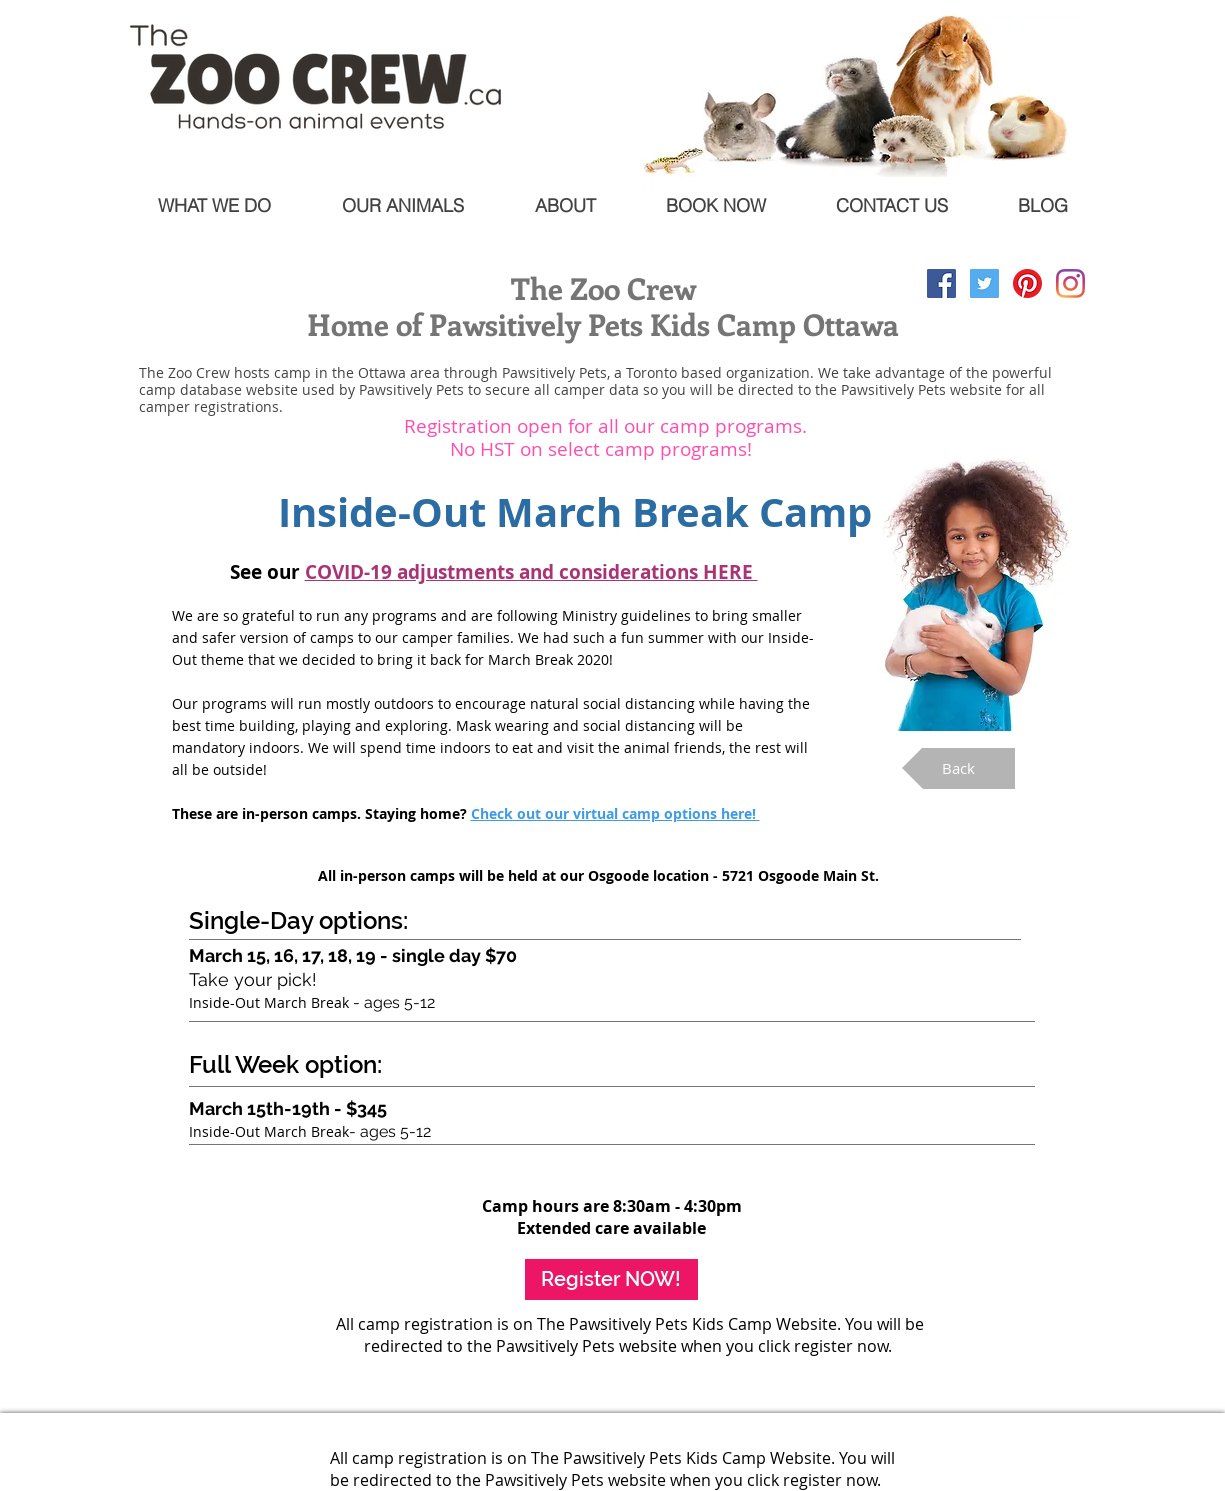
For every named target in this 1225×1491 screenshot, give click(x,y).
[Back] (958, 768)
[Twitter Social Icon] (984, 283)
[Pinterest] (1027, 283)
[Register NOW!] (611, 1279)
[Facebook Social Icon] (941, 283)
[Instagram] (1070, 283)
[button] (531, 572)
